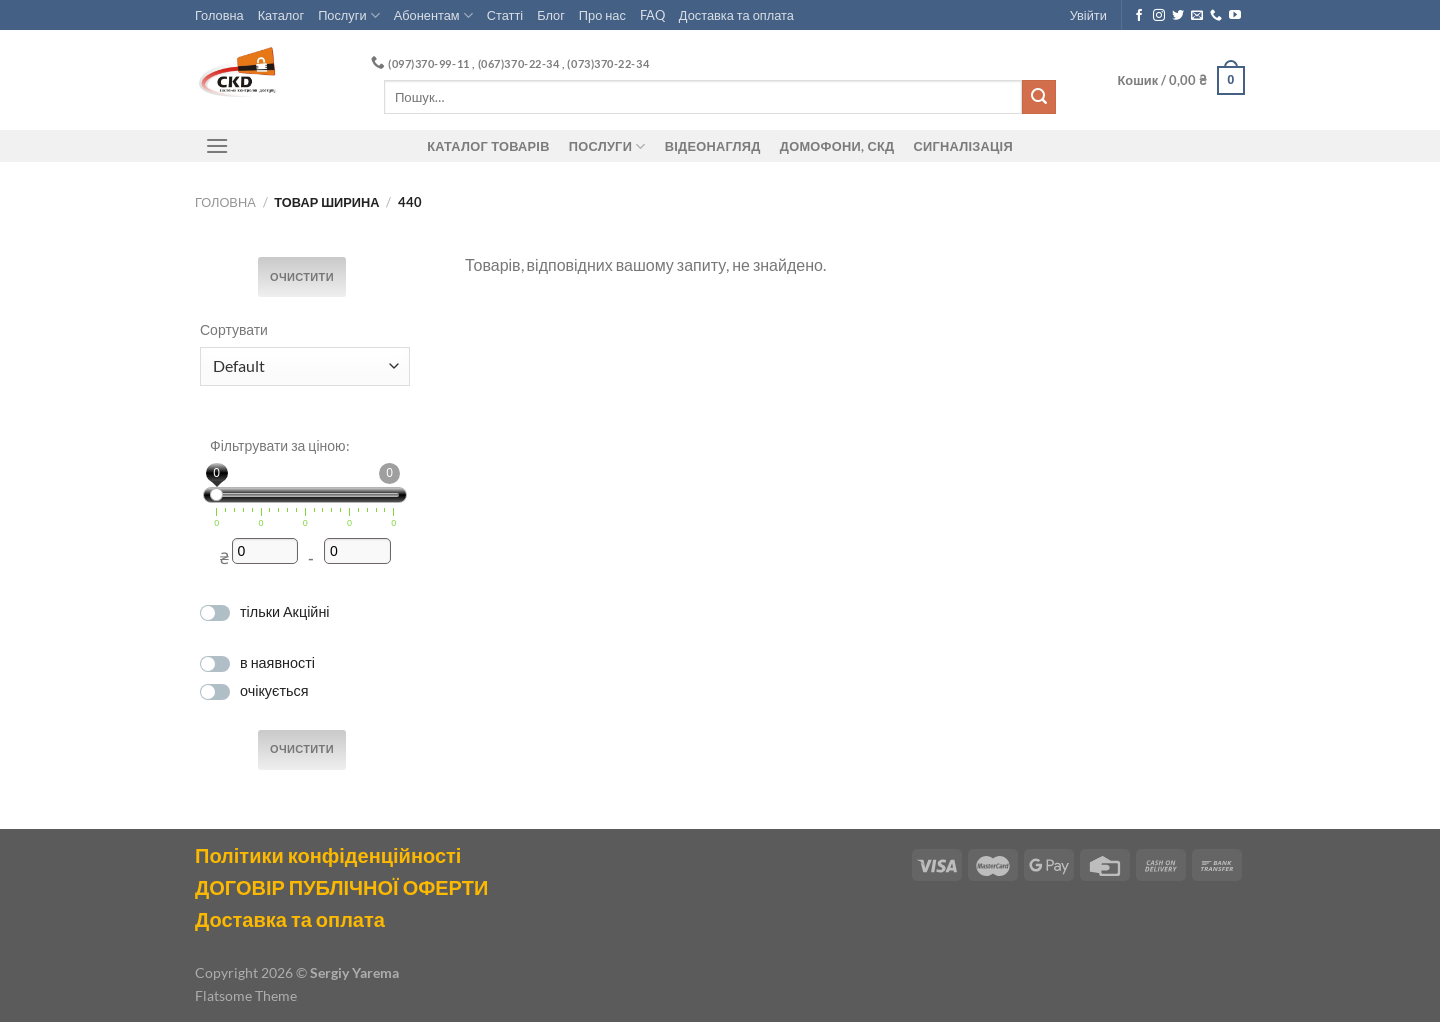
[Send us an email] (1197, 16)
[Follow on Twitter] (1178, 16)
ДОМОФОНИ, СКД (837, 146)
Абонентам (433, 15)
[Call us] (1216, 16)
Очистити (302, 277)
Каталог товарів (488, 146)
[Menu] (217, 145)
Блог (551, 15)
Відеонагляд (713, 146)
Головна (219, 15)
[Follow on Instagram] (1159, 16)
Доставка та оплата (736, 15)
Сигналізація (963, 146)
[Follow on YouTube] (1235, 16)
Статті (505, 15)
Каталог (281, 15)
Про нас (602, 15)
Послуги (349, 15)
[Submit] (1039, 97)
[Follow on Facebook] (1139, 16)
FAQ (652, 15)
